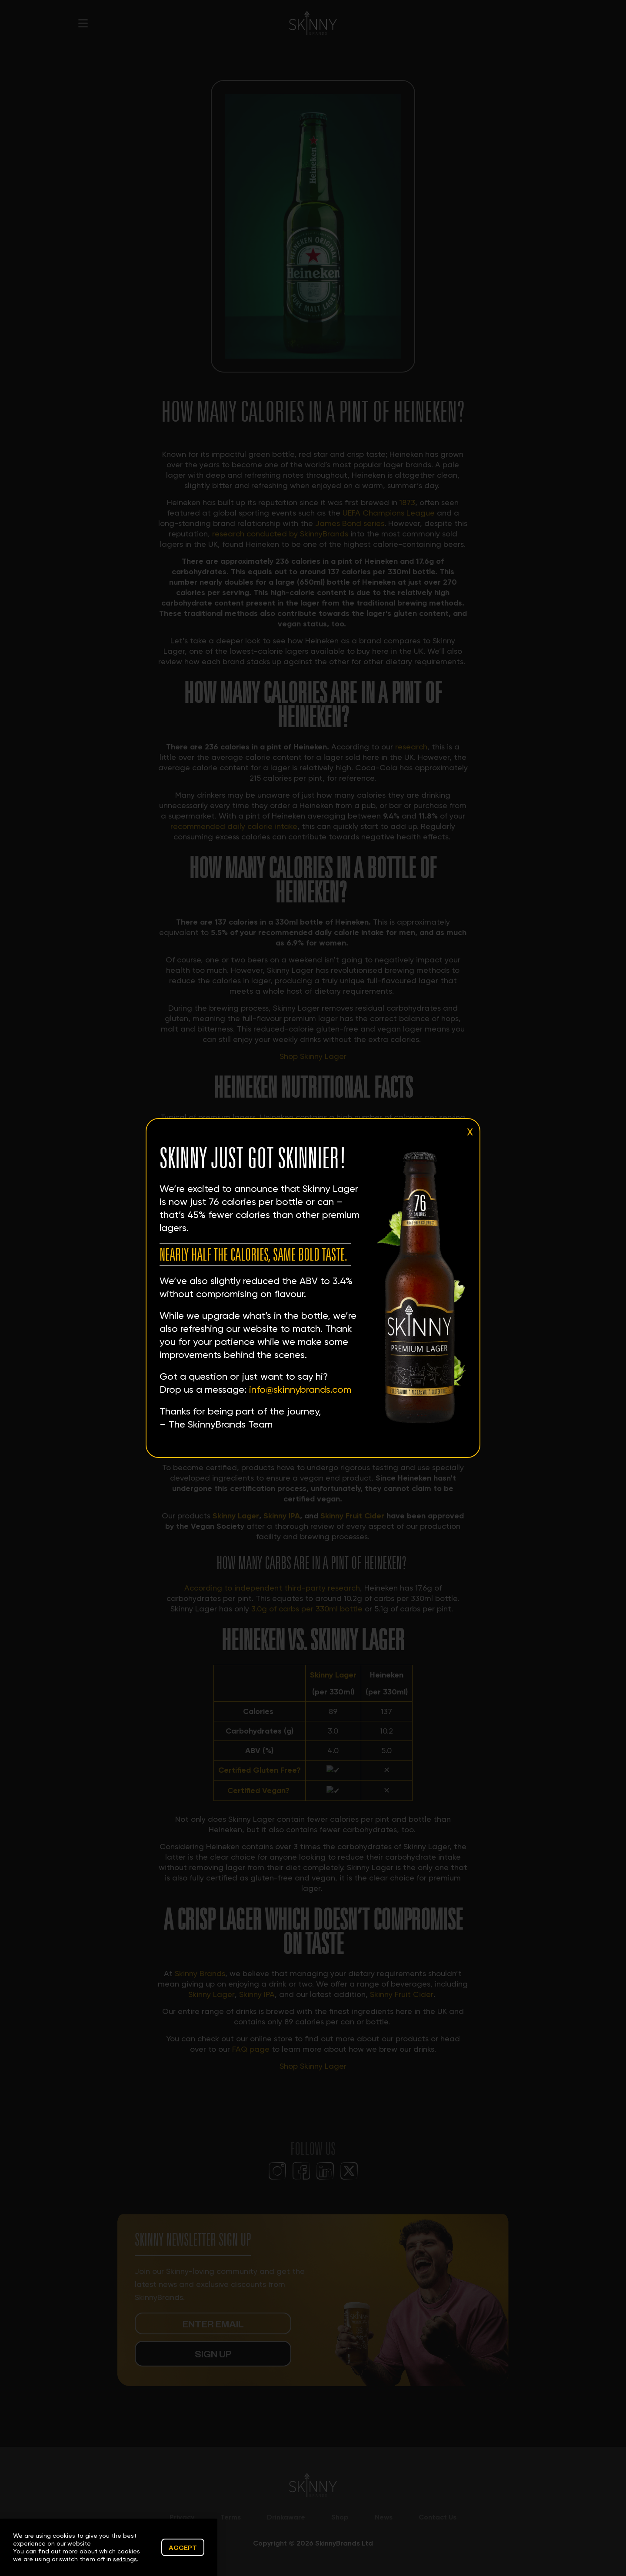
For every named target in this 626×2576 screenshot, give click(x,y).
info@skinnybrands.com (300, 1389)
